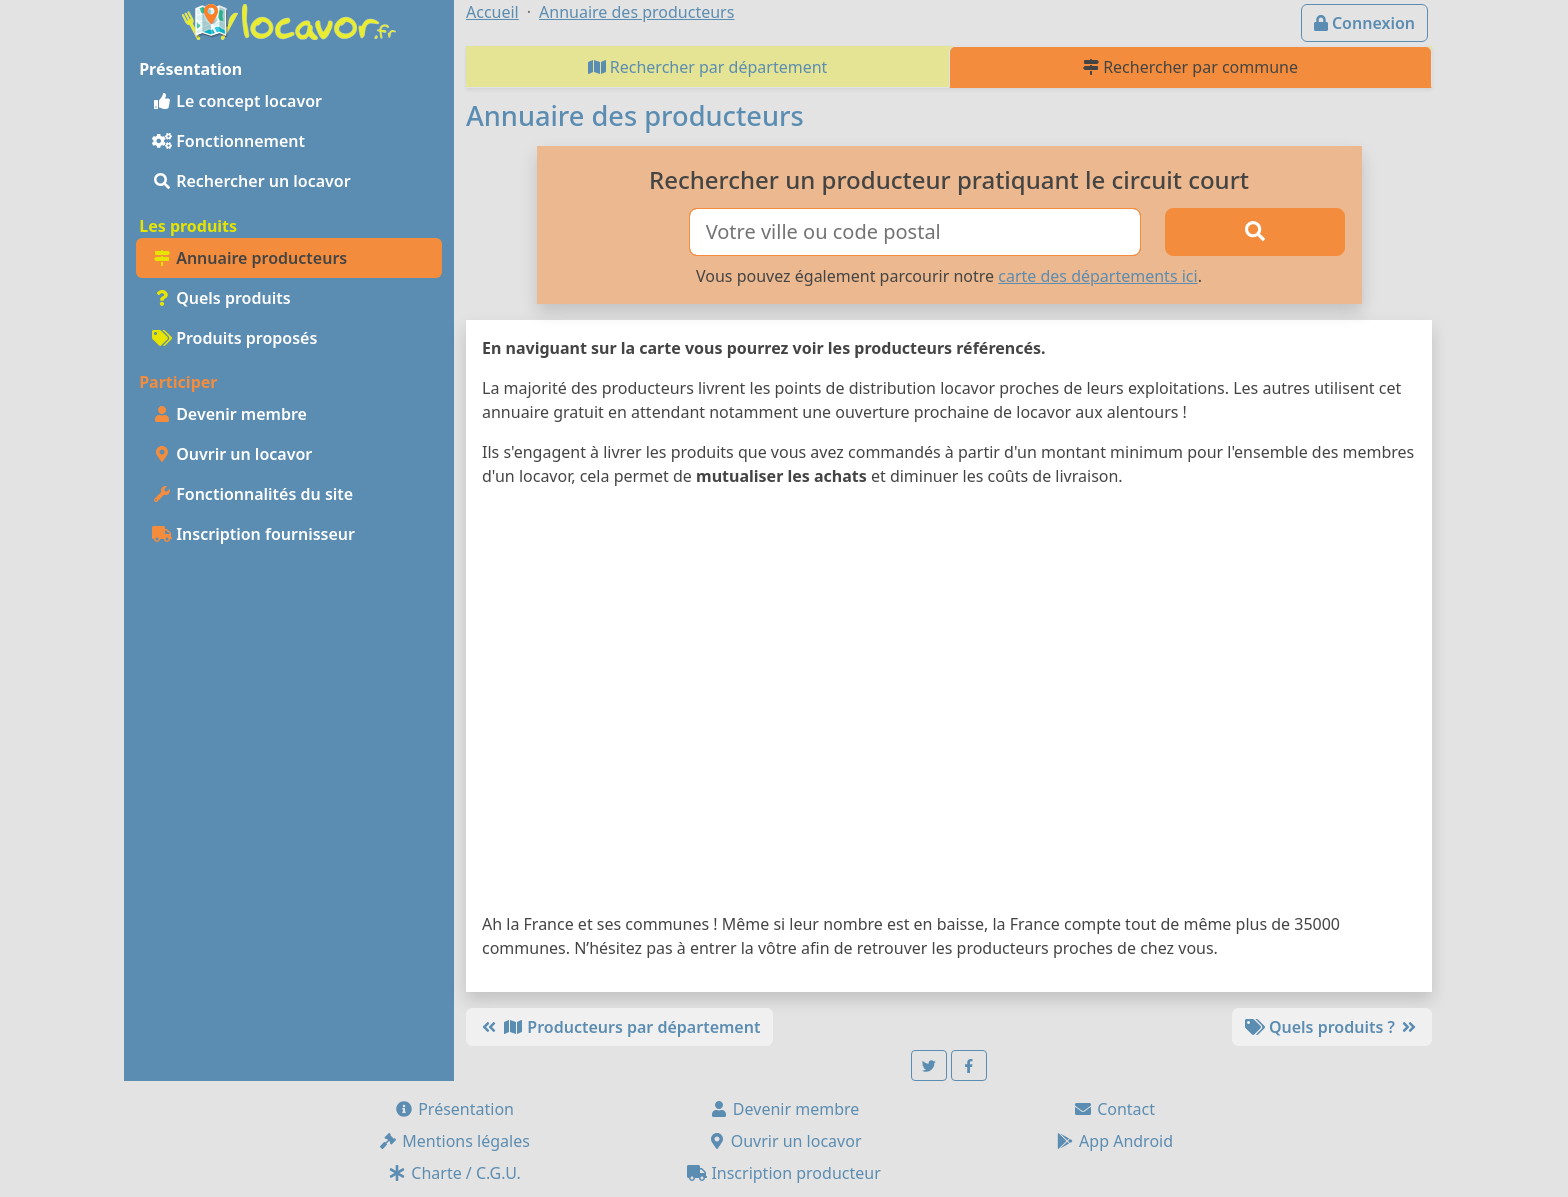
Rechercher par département (708, 67)
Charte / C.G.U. (454, 1173)
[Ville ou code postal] (915, 232)
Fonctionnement (228, 141)
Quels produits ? (1332, 1027)
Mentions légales (454, 1141)
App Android (1114, 1141)
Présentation (454, 1109)
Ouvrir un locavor (232, 454)
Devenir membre (229, 414)
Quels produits (221, 298)
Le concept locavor (237, 101)
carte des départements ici (1097, 276)
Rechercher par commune (1190, 67)
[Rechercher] (1255, 232)
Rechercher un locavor (251, 181)
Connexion (1364, 23)
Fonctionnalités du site (252, 494)
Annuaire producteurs (249, 258)
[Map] (949, 704)
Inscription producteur (784, 1173)
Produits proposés (234, 338)
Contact (1114, 1109)
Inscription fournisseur (253, 534)
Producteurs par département (619, 1027)
